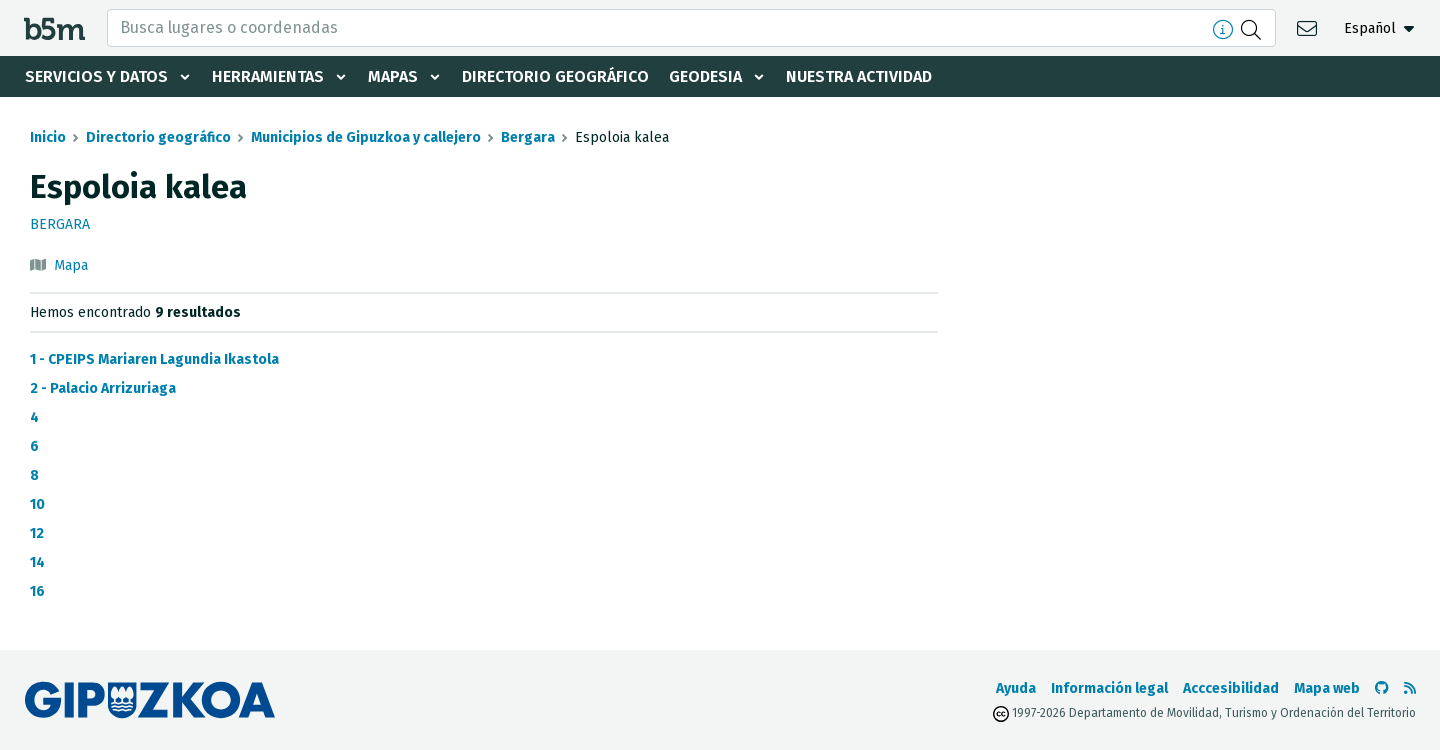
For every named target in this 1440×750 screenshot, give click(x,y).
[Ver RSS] (1410, 688)
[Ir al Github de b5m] (1382, 688)
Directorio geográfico (555, 76)
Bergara (528, 137)
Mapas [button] (393, 76)
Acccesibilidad (1231, 688)
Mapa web (1327, 688)
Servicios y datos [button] (96, 76)
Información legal (1109, 688)
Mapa (71, 265)
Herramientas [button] (268, 76)
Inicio (48, 137)
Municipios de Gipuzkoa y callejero (366, 137)
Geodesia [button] (705, 76)
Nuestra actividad (859, 76)
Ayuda (1016, 688)
